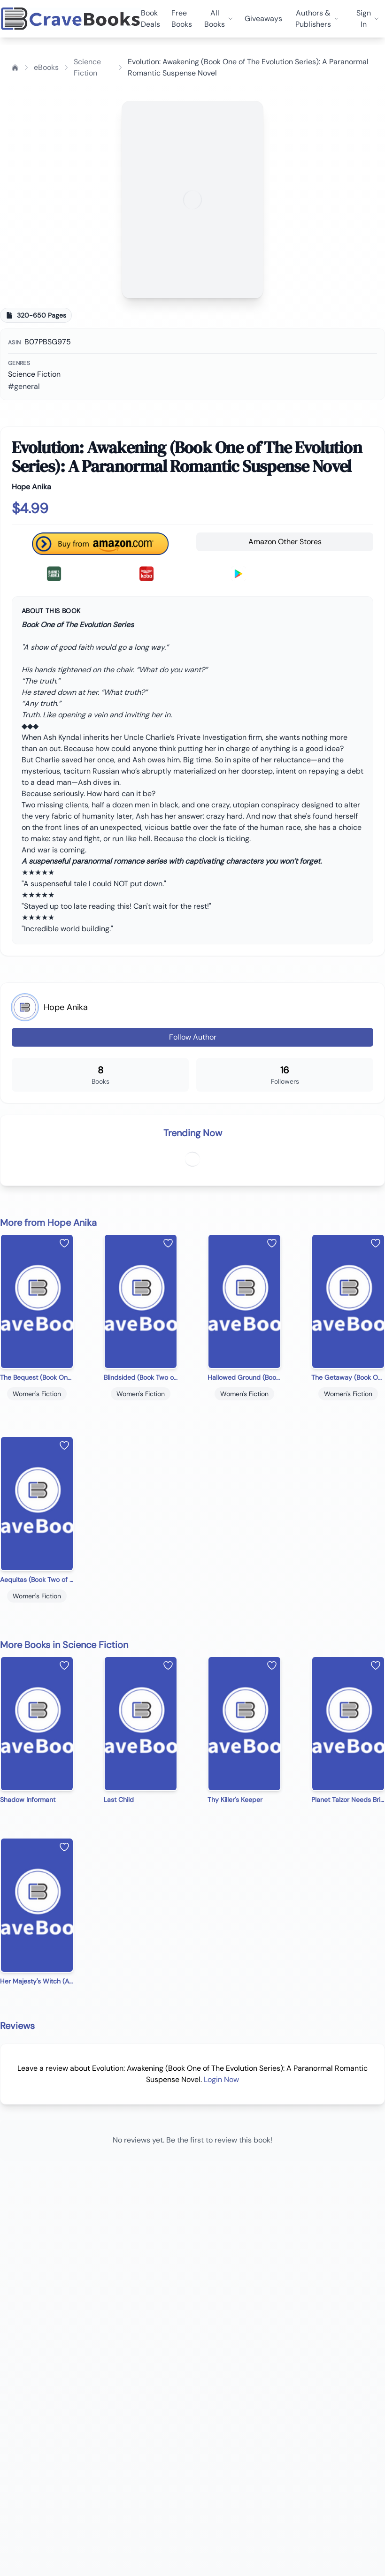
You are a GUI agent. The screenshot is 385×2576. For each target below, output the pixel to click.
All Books (218, 18)
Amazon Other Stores (285, 542)
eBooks (46, 67)
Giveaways (263, 18)
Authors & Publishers (317, 18)
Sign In (367, 18)
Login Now (221, 2079)
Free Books (181, 18)
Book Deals (150, 18)
